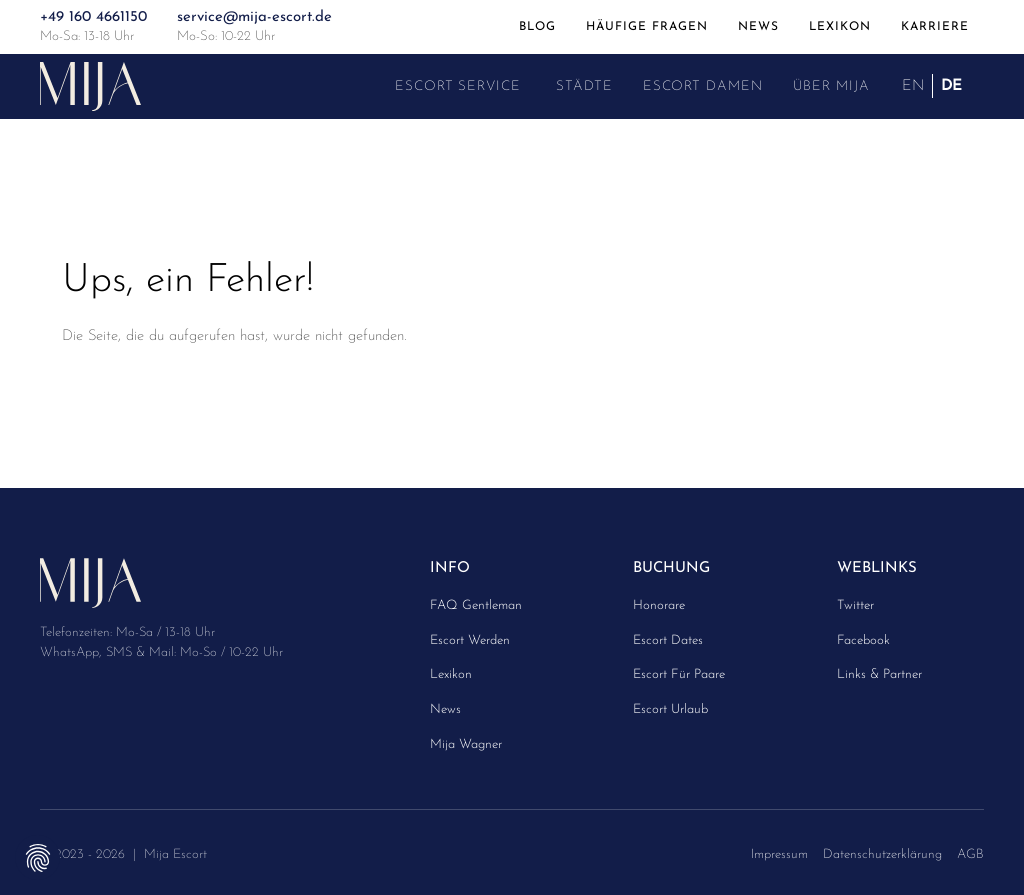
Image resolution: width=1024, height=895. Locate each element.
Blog (537, 26)
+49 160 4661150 (93, 17)
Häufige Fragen (647, 26)
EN (913, 85)
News (758, 26)
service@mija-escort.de (254, 17)
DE (951, 85)
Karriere (935, 26)
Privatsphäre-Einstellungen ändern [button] (37, 857)
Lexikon (840, 26)
